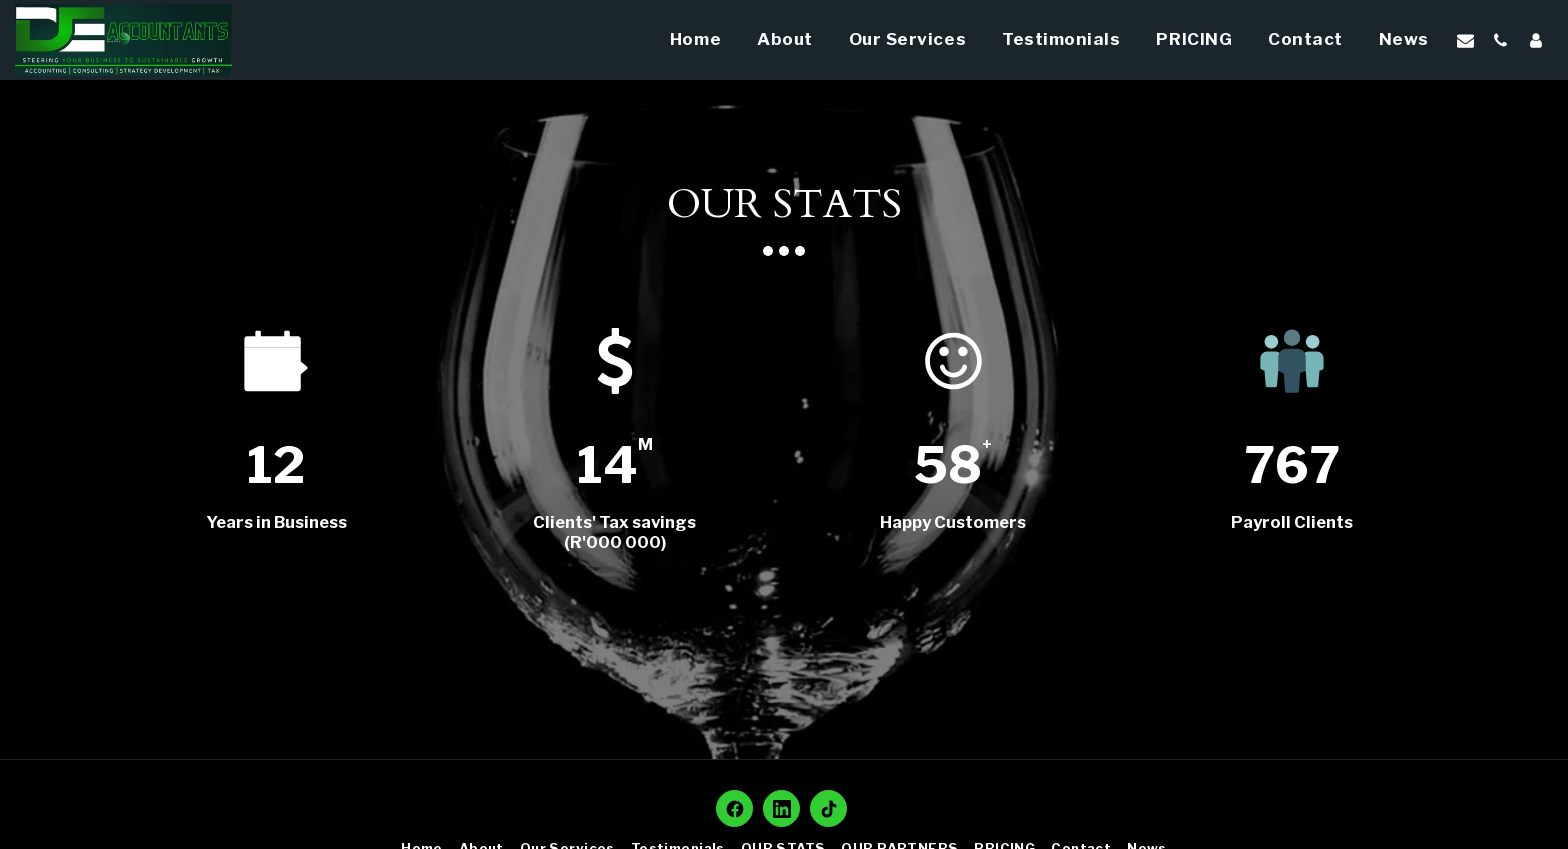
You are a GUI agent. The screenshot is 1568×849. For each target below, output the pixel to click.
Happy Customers (953, 522)
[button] (1465, 40)
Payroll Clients (1292, 522)
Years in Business (276, 522)
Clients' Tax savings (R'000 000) (614, 532)
